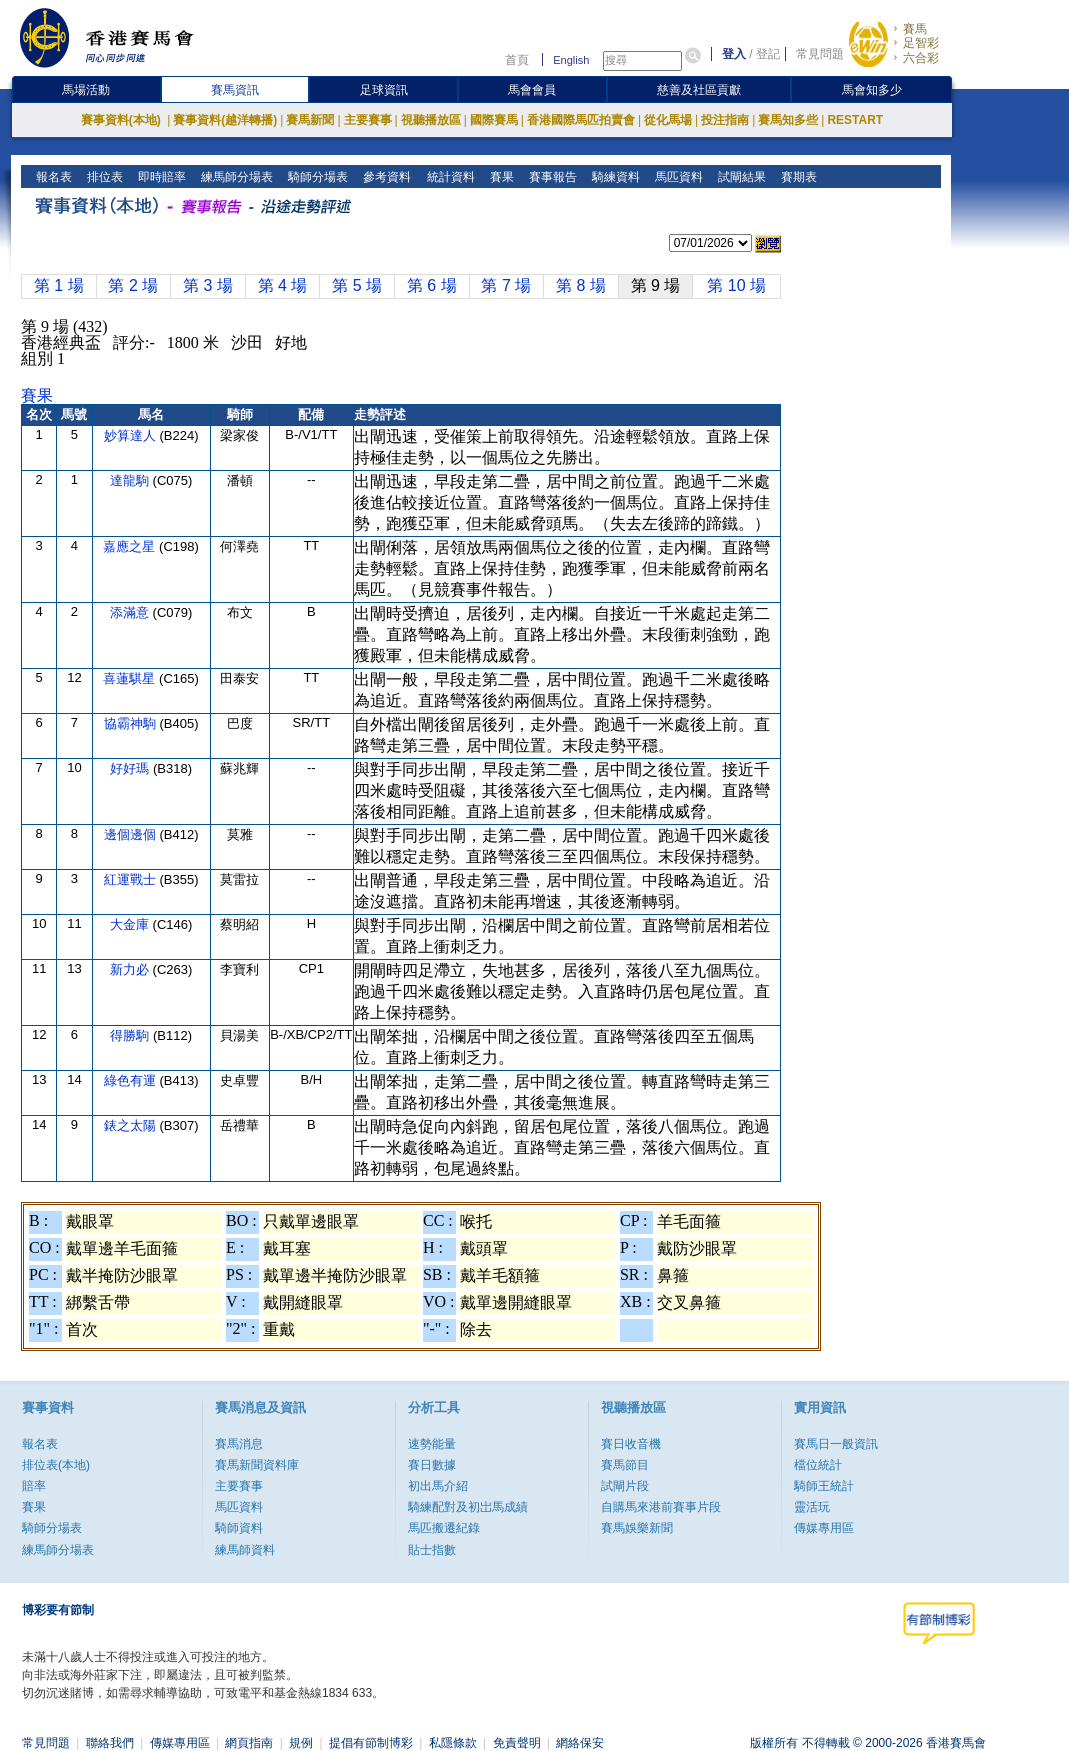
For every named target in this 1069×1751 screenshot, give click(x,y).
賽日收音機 (631, 1444)
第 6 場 (432, 285)
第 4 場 (283, 285)
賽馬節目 (625, 1465)
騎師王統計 (824, 1486)
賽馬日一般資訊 (836, 1444)
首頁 (517, 60)
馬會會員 (532, 90)
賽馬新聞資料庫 (257, 1465)
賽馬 (915, 29)
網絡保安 (580, 1743)
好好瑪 (131, 768)
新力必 (131, 969)
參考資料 (385, 177)
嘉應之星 (131, 546)
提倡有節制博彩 (371, 1743)
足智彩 (921, 43)
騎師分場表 (316, 177)
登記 (768, 54)
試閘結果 (739, 177)
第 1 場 (59, 285)
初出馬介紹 (438, 1486)
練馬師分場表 (235, 177)
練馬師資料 (245, 1550)
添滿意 (131, 612)
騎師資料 (239, 1528)
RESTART (855, 120)
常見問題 (820, 54)
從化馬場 (668, 120)
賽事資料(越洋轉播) (225, 120)
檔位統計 (818, 1465)
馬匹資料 (676, 177)
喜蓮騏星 (131, 678)
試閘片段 (625, 1486)
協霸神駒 (132, 723)
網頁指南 (249, 1743)
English (571, 60)
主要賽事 (368, 120)
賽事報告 (550, 177)
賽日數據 (432, 1465)
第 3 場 (208, 285)
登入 (734, 54)
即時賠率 (160, 177)
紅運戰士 (132, 879)
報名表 (52, 177)
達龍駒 (131, 480)
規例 (301, 1743)
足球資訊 (384, 90)
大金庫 (131, 924)
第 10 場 (736, 285)
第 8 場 (581, 285)
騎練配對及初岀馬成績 (468, 1507)
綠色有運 (132, 1080)
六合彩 (921, 58)
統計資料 (448, 177)
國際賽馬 (494, 120)
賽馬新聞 (310, 120)
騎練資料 (613, 177)
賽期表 (796, 177)
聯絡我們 (110, 1743)
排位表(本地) (56, 1465)
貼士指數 (432, 1550)
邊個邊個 (132, 834)
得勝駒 (131, 1035)
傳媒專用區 (824, 1528)
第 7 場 (506, 285)
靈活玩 (812, 1507)
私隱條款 (453, 1743)
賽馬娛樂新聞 (637, 1528)
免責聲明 (517, 1743)
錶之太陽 (132, 1125)
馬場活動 (86, 90)
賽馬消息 (239, 1444)
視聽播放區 (431, 120)
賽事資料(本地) (122, 120)
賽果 (499, 177)
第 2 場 (133, 285)
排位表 (103, 177)
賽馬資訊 (235, 90)
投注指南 (725, 120)
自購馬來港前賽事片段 (661, 1507)
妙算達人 (132, 435)
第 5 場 (357, 285)
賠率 (34, 1486)
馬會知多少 (872, 90)
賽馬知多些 (788, 120)
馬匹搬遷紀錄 (444, 1528)
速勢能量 (432, 1444)
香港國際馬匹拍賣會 (581, 120)
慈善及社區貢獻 (699, 90)
